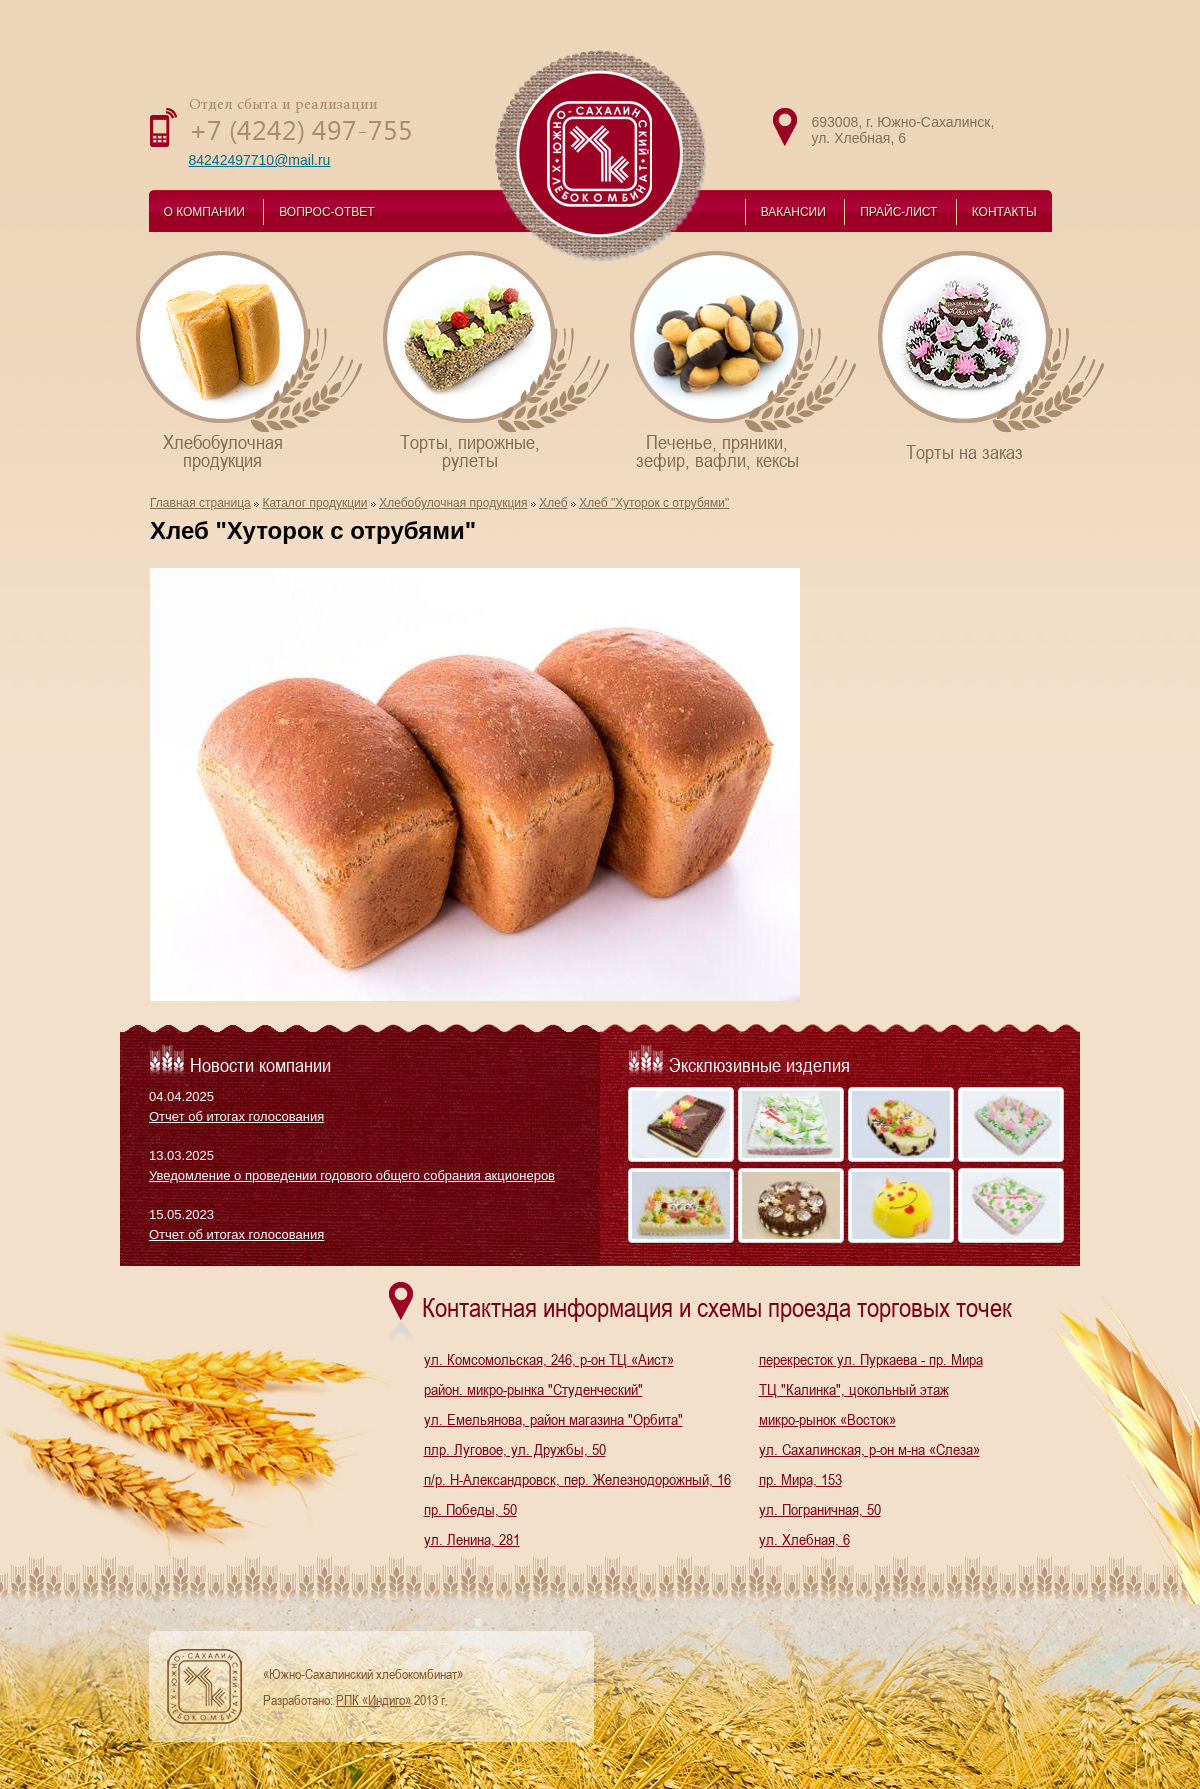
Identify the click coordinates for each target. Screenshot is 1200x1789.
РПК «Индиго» (373, 1700)
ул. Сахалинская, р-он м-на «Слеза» (869, 1449)
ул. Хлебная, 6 (804, 1539)
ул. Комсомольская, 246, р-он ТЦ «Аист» (549, 1359)
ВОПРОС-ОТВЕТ (326, 212)
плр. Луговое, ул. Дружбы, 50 (515, 1449)
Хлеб (553, 503)
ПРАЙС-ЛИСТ (898, 212)
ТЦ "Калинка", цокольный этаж (854, 1389)
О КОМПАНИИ (204, 212)
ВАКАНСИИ (793, 212)
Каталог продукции (314, 503)
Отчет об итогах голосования (236, 1116)
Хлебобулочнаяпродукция (250, 359)
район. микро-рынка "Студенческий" (533, 1389)
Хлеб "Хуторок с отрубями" (654, 503)
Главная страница (200, 503)
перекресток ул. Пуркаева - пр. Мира (871, 1359)
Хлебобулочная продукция (453, 503)
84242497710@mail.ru (260, 160)
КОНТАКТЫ (1004, 212)
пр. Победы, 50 (470, 1509)
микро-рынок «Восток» (827, 1419)
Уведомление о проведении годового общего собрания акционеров (352, 1175)
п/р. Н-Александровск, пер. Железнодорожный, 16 (577, 1479)
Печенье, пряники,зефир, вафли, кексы (744, 359)
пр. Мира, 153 (800, 1479)
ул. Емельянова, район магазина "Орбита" (553, 1419)
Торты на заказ (992, 355)
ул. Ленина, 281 (472, 1539)
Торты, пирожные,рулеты (497, 359)
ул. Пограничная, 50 (820, 1509)
